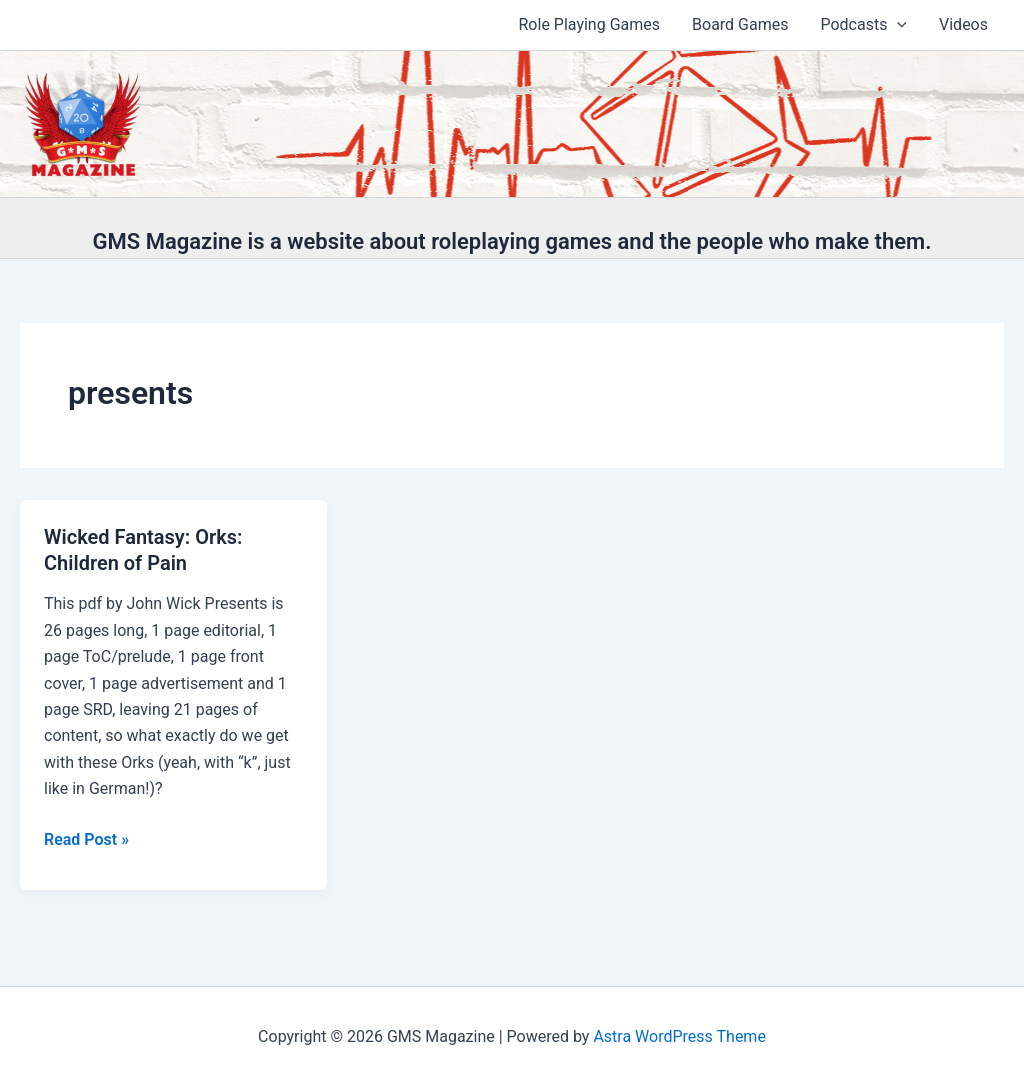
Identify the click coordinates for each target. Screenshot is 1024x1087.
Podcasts (863, 25)
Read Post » (86, 840)
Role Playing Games (590, 24)
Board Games (740, 24)
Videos (963, 24)
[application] (897, 25)
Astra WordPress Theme (679, 1036)
